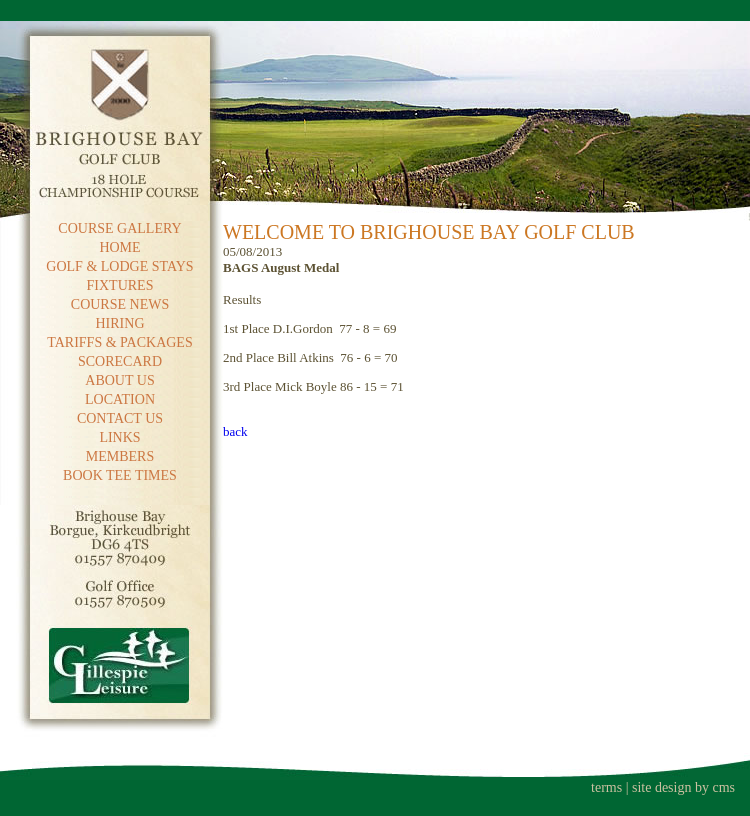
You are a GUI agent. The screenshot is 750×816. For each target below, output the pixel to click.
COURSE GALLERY (119, 228)
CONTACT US (120, 418)
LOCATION (120, 399)
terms (606, 787)
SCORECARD (120, 361)
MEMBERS (120, 456)
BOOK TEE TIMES (120, 475)
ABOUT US (119, 380)
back (235, 431)
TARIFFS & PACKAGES (119, 342)
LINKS (119, 437)
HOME (119, 247)
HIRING (120, 323)
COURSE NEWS (120, 304)
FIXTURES (120, 285)
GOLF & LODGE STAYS (119, 266)
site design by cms (683, 787)
